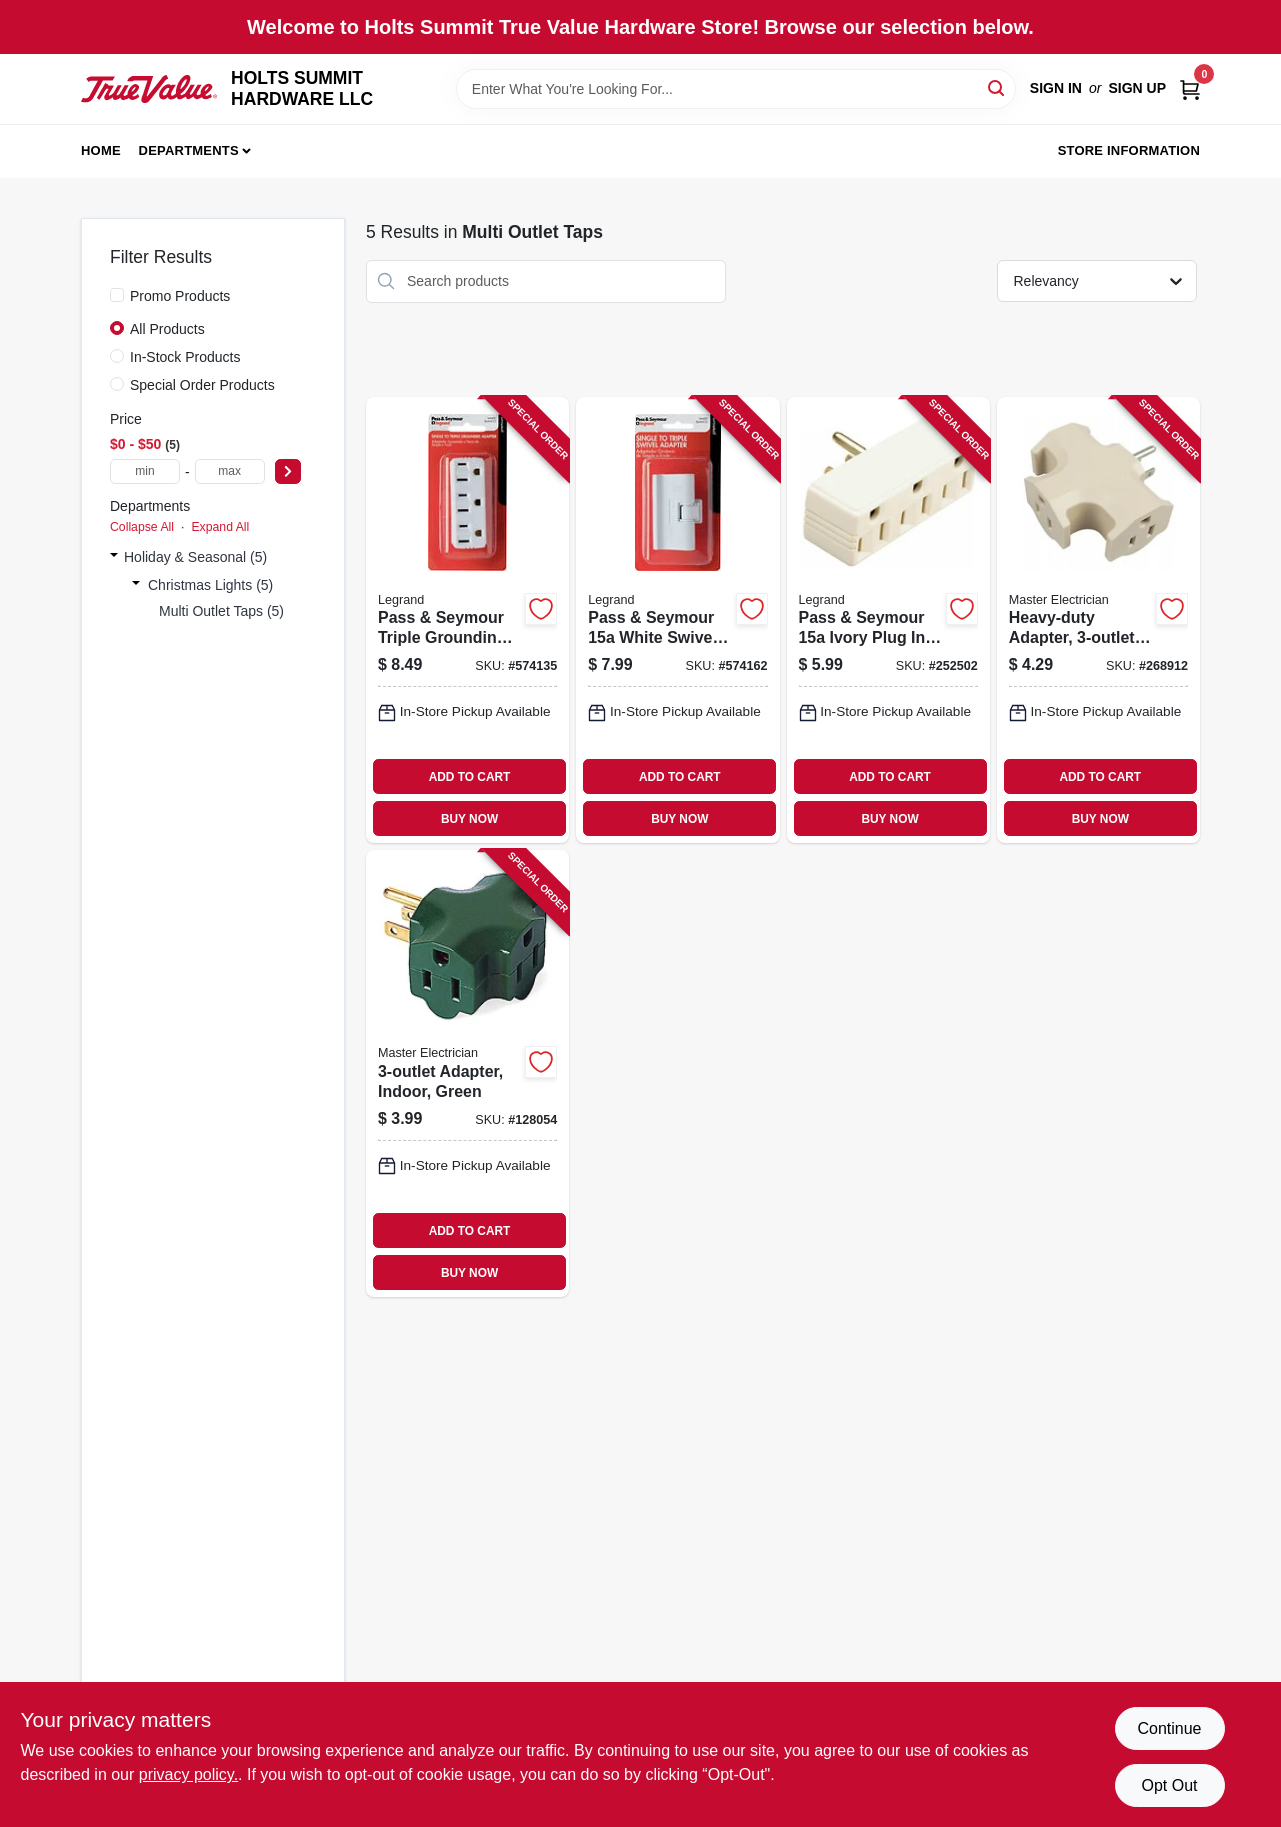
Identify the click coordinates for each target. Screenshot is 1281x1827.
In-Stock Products (185, 357)
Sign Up (1137, 88)
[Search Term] (736, 89)
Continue (1169, 1728)
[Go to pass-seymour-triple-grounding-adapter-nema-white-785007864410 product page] (467, 620)
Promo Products (180, 296)
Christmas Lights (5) (210, 585)
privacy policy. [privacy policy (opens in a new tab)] (188, 1774)
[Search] (997, 87)
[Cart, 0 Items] (1190, 88)
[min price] (145, 471)
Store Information (1129, 150)
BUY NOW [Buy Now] (469, 819)
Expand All (220, 527)
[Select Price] (288, 471)
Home (101, 150)
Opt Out (1169, 1785)
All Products (167, 329)
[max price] (230, 471)
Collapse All (142, 527)
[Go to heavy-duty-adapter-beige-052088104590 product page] (1098, 620)
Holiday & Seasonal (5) (195, 557)
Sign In (1056, 88)
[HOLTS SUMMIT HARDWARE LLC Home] (149, 88)
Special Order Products (202, 385)
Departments (189, 150)
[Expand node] (114, 557)
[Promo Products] (117, 295)
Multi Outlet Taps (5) (221, 611)
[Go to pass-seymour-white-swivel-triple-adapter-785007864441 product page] (677, 620)
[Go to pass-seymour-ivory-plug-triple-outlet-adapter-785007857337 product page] (888, 620)
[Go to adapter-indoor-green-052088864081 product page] (467, 1073)
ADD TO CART (470, 777)
